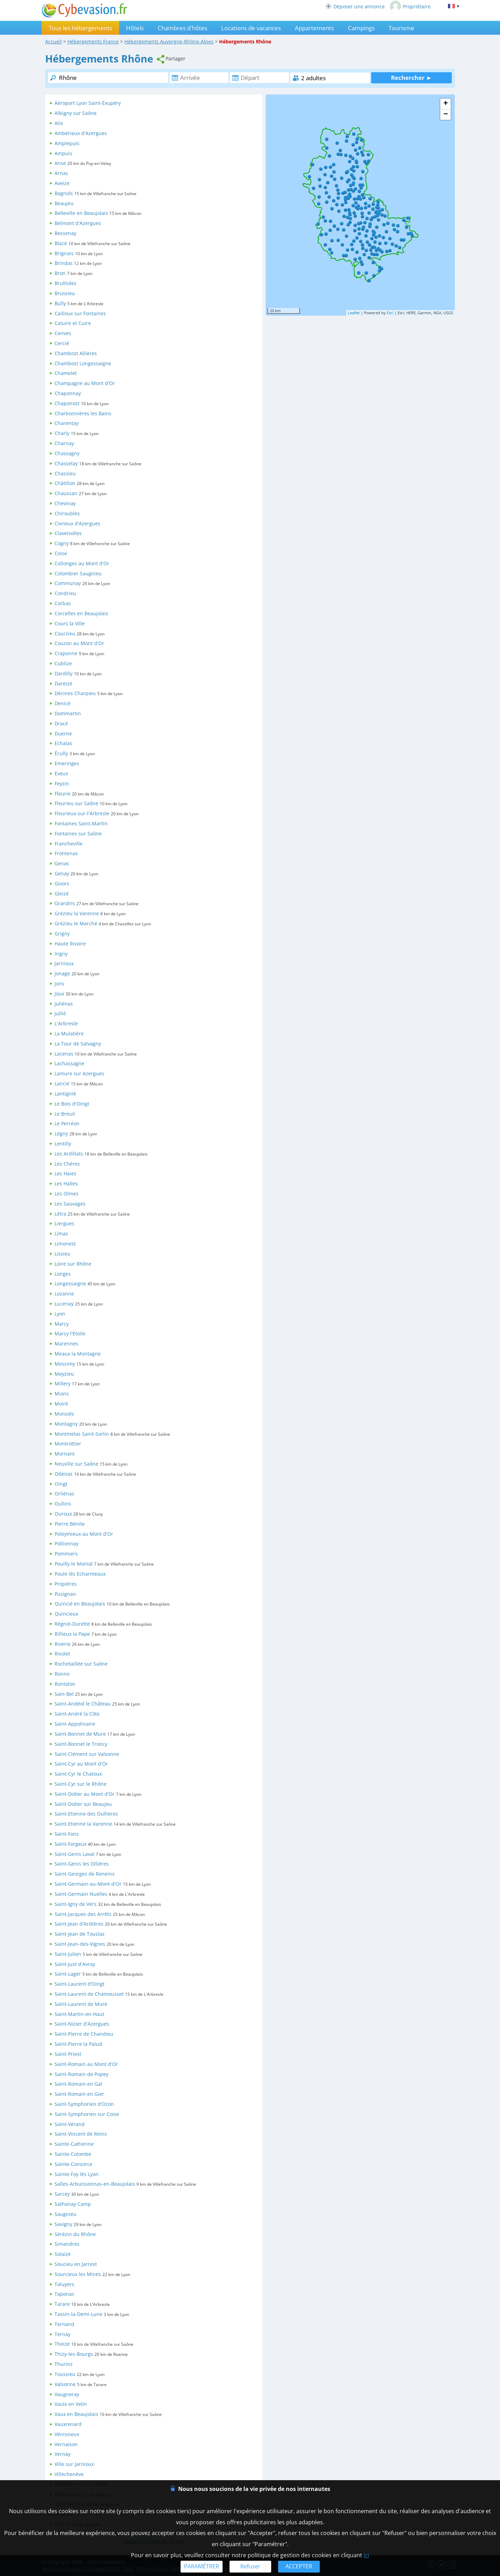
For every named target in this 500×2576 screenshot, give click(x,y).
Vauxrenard (68, 2424)
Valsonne (65, 2384)
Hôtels (135, 28)
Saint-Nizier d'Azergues (82, 2023)
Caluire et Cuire (73, 323)
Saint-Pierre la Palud (78, 2044)
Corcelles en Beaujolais (81, 613)
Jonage (62, 973)
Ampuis (63, 153)
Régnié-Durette (72, 1623)
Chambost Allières (76, 353)
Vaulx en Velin (71, 2404)
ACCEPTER (298, 2566)
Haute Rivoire (70, 943)
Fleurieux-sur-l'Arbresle (82, 813)
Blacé (61, 243)
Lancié (62, 1083)
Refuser (250, 2566)
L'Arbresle (66, 1023)
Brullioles (65, 283)
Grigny (62, 933)
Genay (62, 873)
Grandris (65, 903)
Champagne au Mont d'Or (85, 383)
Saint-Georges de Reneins (85, 1873)
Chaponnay (68, 393)
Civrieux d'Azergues (77, 523)
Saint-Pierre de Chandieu (84, 2034)
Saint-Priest (68, 2054)
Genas (62, 863)
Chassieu (65, 473)
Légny (61, 1133)
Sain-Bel (64, 1694)
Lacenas (64, 1053)
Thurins (64, 2364)
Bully (60, 303)
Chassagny (67, 453)
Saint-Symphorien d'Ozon (84, 2104)
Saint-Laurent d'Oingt (80, 1984)
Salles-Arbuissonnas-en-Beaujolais (95, 2184)
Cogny (62, 543)
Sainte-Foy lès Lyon (77, 2174)
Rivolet (62, 1653)
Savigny (63, 2224)
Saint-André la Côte (77, 1713)
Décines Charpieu (75, 693)
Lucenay (64, 1303)
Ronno (62, 1673)
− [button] (445, 114)
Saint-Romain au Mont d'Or (86, 2064)
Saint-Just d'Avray (75, 1964)
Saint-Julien (68, 1954)
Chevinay (65, 503)
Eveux (61, 773)
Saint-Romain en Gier (79, 2094)
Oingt (61, 1484)
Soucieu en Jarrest (76, 2264)
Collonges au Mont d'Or (82, 563)
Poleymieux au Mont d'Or (84, 1534)
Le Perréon (67, 1123)
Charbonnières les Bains (83, 413)
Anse (60, 163)
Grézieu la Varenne (77, 913)
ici (366, 2555)
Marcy (62, 1323)
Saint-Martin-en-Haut (79, 2014)
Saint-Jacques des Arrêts (83, 1914)
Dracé (61, 723)
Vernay (62, 2454)
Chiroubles (67, 513)
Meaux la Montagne (78, 1353)
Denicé (62, 703)
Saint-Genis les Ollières (82, 1863)
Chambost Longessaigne (83, 363)
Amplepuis (67, 143)
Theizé (62, 2344)
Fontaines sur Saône (78, 833)
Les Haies (65, 1173)
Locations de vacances (251, 28)
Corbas (63, 603)
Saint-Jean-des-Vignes (80, 1944)
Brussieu (65, 293)
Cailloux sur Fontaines (80, 313)
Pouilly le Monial (74, 1563)
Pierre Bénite (70, 1523)
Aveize (62, 183)
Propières (66, 1584)
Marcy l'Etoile (70, 1333)
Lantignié (65, 1093)
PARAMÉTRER (201, 2566)
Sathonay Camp (73, 2204)
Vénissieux (67, 2434)
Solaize (63, 2254)
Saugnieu (65, 2214)
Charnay (64, 443)
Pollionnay (66, 1543)
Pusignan (65, 1594)
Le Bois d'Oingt (72, 1103)
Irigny (61, 953)
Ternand (64, 2324)
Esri (390, 312)
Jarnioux (64, 963)
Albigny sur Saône (76, 113)
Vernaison (66, 2444)
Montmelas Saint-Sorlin (82, 1434)
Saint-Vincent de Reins (81, 2134)
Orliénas (64, 1493)
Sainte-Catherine (74, 2144)
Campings (361, 28)
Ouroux (63, 1513)
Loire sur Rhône (73, 1263)
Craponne (66, 653)
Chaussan (66, 493)
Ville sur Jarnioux (74, 2464)
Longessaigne (70, 1283)
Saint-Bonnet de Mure (80, 1734)
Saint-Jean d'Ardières (79, 1923)
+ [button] (445, 104)
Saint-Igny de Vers (76, 1904)
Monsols (64, 1413)
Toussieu (65, 2374)
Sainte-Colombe (73, 2154)
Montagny (66, 1423)
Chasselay (66, 463)
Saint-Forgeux (70, 1844)
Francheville (69, 843)
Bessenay (65, 233)
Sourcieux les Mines (78, 2274)
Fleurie (62, 793)
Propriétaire (410, 6)
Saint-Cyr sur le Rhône (81, 1784)
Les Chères (67, 1163)
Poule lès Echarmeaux (80, 1573)
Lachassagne (69, 1063)
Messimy (65, 1363)
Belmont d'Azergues (78, 223)
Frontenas (66, 853)
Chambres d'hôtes (182, 28)
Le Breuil (65, 1113)
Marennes (66, 1343)
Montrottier (68, 1443)
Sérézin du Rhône (75, 2234)
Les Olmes (66, 1193)
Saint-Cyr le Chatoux (78, 1773)
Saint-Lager (68, 1973)
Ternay (62, 2334)
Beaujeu (64, 203)
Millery (62, 1383)
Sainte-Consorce (73, 2164)
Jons (59, 983)
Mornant (65, 1453)
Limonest (65, 1243)
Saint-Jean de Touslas (80, 1934)
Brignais (64, 253)
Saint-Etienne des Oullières (86, 1813)
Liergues (64, 1223)
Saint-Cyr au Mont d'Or (81, 1763)
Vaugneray (67, 2394)
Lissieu (62, 1253)
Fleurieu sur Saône (76, 803)
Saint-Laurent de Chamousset (89, 1994)
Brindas (64, 263)
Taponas (64, 2294)
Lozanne (64, 1293)
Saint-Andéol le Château (83, 1703)
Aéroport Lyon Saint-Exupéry (88, 103)
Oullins (63, 1503)
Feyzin (62, 783)
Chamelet (66, 373)
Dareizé (63, 683)
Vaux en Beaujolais (76, 2414)
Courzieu (65, 633)
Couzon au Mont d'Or (79, 643)
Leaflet (354, 312)
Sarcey (62, 2194)
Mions (62, 1393)
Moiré (61, 1403)
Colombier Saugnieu (78, 573)
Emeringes (67, 763)
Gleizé (62, 893)
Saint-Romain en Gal (78, 2084)
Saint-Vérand (70, 2124)
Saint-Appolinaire (75, 1723)
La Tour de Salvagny (78, 1043)
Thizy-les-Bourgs (74, 2354)
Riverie (62, 1644)
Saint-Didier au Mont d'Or (85, 1794)
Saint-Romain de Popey (81, 2074)
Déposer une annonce (355, 6)
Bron (60, 273)
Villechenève (69, 2474)
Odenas (64, 1473)
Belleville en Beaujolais (81, 213)
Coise (61, 553)
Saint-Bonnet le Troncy (81, 1744)
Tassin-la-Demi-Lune (78, 2314)
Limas (61, 1233)
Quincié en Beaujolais (80, 1603)
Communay (68, 583)
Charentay (66, 423)
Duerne (63, 733)
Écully (61, 753)
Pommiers (66, 1553)
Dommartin (68, 713)
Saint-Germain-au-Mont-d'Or (88, 1884)
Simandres (67, 2244)
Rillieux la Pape (72, 1634)
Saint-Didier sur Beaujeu (83, 1804)
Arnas (61, 173)
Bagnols (64, 193)
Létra (60, 1213)
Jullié (60, 1013)
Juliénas (64, 1003)
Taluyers (64, 2284)
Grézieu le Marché (76, 923)
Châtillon (65, 483)
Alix (59, 123)
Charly (62, 433)
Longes (63, 1273)
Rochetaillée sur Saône (81, 1663)
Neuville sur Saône (76, 1463)
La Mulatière (69, 1033)
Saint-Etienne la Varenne (83, 1823)
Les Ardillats (69, 1153)
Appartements (314, 28)
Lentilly (63, 1143)
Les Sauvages (70, 1203)
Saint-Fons (67, 1834)
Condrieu (65, 593)
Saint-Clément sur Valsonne (87, 1754)
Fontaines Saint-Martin (81, 823)
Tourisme (401, 28)
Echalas (63, 743)
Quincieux (66, 1613)
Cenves (63, 333)
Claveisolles (68, 533)
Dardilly (64, 673)
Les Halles (66, 1183)
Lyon (60, 1313)
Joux (59, 993)
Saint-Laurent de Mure (81, 2004)
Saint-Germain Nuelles (81, 1894)
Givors (62, 883)
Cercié (62, 343)
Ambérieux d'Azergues (81, 133)
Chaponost (67, 403)
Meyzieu (64, 1373)
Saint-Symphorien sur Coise (87, 2114)
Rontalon (65, 1684)
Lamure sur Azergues (79, 1073)
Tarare (62, 2304)
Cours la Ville (70, 623)
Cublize (63, 663)
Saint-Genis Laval (74, 1854)
